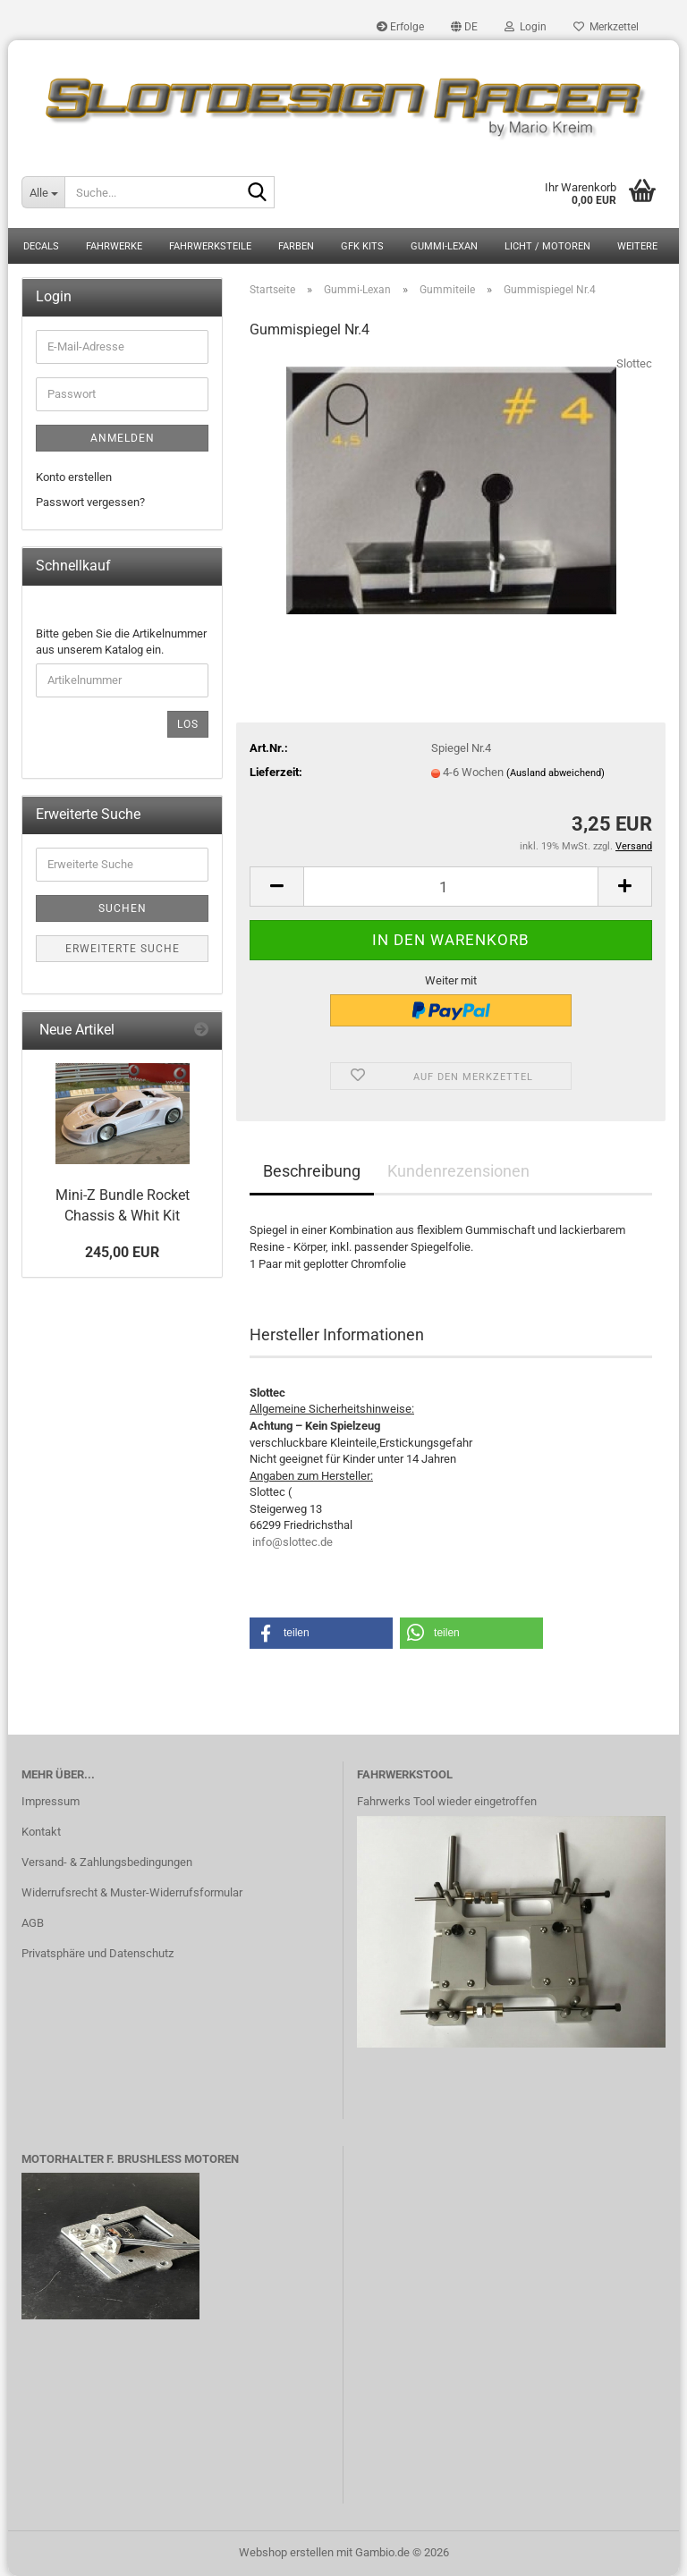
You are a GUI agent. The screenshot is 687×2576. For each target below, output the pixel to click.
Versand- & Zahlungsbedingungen (106, 1862)
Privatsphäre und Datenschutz (97, 1953)
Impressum (50, 1801)
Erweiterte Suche (122, 948)
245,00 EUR (122, 1252)
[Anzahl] (450, 886)
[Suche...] (42, 192)
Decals (41, 246)
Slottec (634, 363)
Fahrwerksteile (210, 246)
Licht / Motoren (547, 246)
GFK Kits (362, 246)
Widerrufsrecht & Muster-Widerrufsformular (131, 1892)
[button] (464, 26)
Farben (296, 246)
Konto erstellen (74, 477)
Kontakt (41, 1831)
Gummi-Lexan (444, 246)
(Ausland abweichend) (555, 773)
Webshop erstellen (286, 2552)
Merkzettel (606, 27)
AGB (32, 1923)
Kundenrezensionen (458, 1170)
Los (188, 724)
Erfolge (400, 27)
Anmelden (122, 438)
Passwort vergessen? (90, 502)
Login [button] (526, 27)
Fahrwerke (114, 246)
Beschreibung (311, 1170)
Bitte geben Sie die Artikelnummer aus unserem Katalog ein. (121, 642)
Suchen (122, 908)
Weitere (637, 246)
